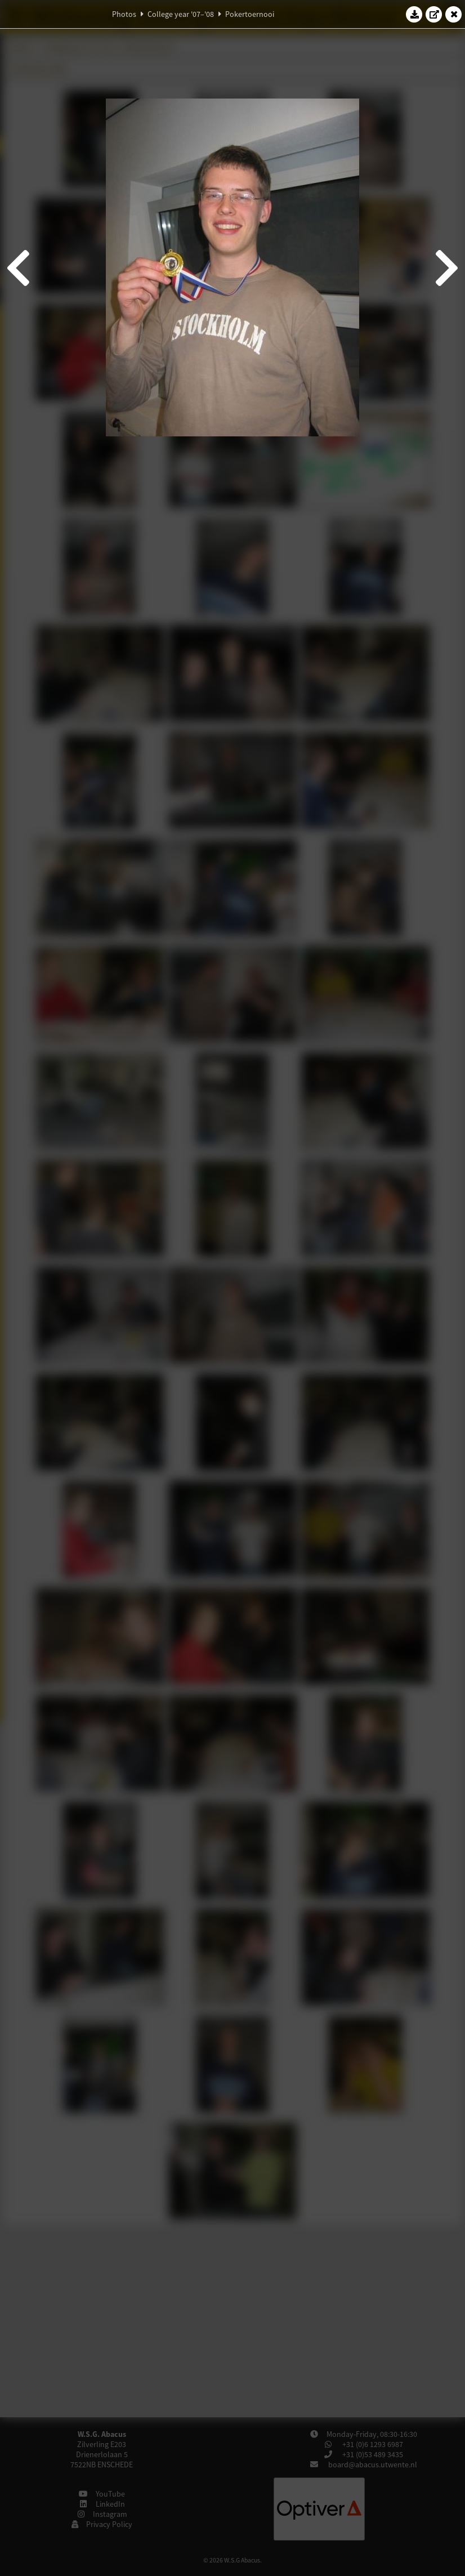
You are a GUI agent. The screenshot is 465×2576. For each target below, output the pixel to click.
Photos (124, 14)
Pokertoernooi (249, 14)
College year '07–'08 (180, 14)
